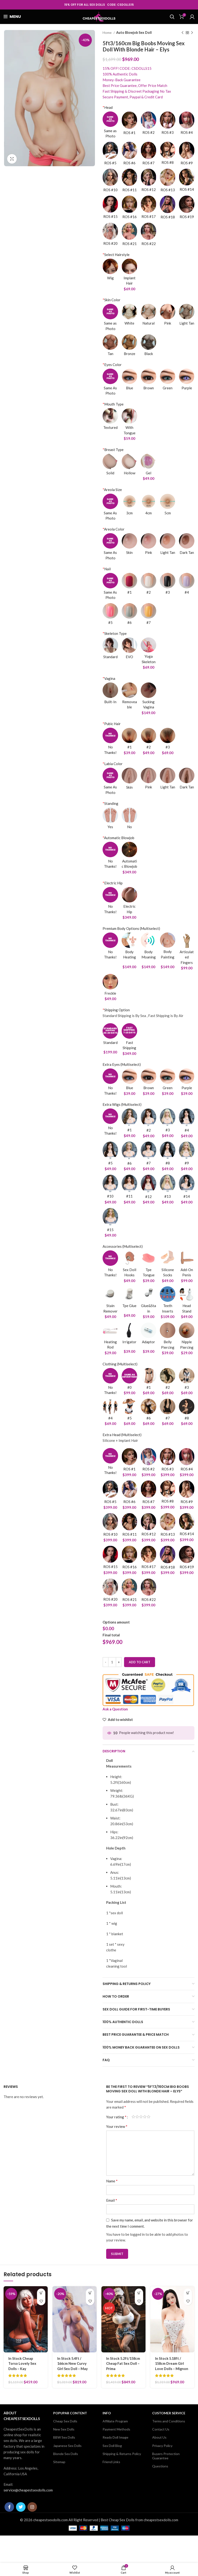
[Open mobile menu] (12, 16)
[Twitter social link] (21, 2511)
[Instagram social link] (32, 2511)
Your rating (116, 2117)
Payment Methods (116, 2434)
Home (107, 32)
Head (108, 107)
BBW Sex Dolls (64, 2442)
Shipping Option (116, 1010)
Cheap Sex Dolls (65, 2426)
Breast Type (113, 449)
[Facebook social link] (9, 2511)
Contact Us (160, 2434)
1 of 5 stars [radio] (133, 2117)
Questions (160, 2471)
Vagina (109, 678)
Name (112, 2181)
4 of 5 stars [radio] (145, 2117)
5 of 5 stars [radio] (149, 2117)
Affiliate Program (115, 2426)
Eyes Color (112, 364)
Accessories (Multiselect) (123, 1246)
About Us (159, 2442)
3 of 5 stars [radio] (141, 2117)
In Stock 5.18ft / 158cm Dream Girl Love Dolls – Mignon (171, 2363)
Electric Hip (113, 883)
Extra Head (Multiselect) (122, 1435)
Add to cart (139, 1662)
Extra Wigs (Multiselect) (122, 1104)
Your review (116, 2126)
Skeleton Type (115, 633)
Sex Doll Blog (112, 2450)
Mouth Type (113, 404)
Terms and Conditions (168, 2426)
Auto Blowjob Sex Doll (134, 32)
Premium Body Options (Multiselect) (131, 928)
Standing (110, 803)
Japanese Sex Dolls (67, 2450)
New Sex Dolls (63, 2434)
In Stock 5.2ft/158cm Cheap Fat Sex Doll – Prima (122, 2363)
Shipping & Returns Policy (122, 2458)
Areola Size (112, 489)
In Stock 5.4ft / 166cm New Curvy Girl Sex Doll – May (72, 2363)
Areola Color (114, 529)
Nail (107, 569)
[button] (41, 2293)
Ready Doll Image (115, 2442)
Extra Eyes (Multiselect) (122, 1064)
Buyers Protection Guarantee (166, 2460)
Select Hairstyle (116, 254)
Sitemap (59, 2467)
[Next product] (192, 32)
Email (111, 2200)
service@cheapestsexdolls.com (28, 2494)
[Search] (172, 16)
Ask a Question (115, 1709)
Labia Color (113, 764)
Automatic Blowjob (118, 838)
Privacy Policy (162, 2450)
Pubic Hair (112, 724)
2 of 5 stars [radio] (137, 2117)
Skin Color (111, 300)
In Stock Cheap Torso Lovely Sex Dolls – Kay (22, 2363)
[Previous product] (182, 32)
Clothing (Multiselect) (120, 1364)
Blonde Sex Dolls (65, 2458)
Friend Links (111, 2467)
